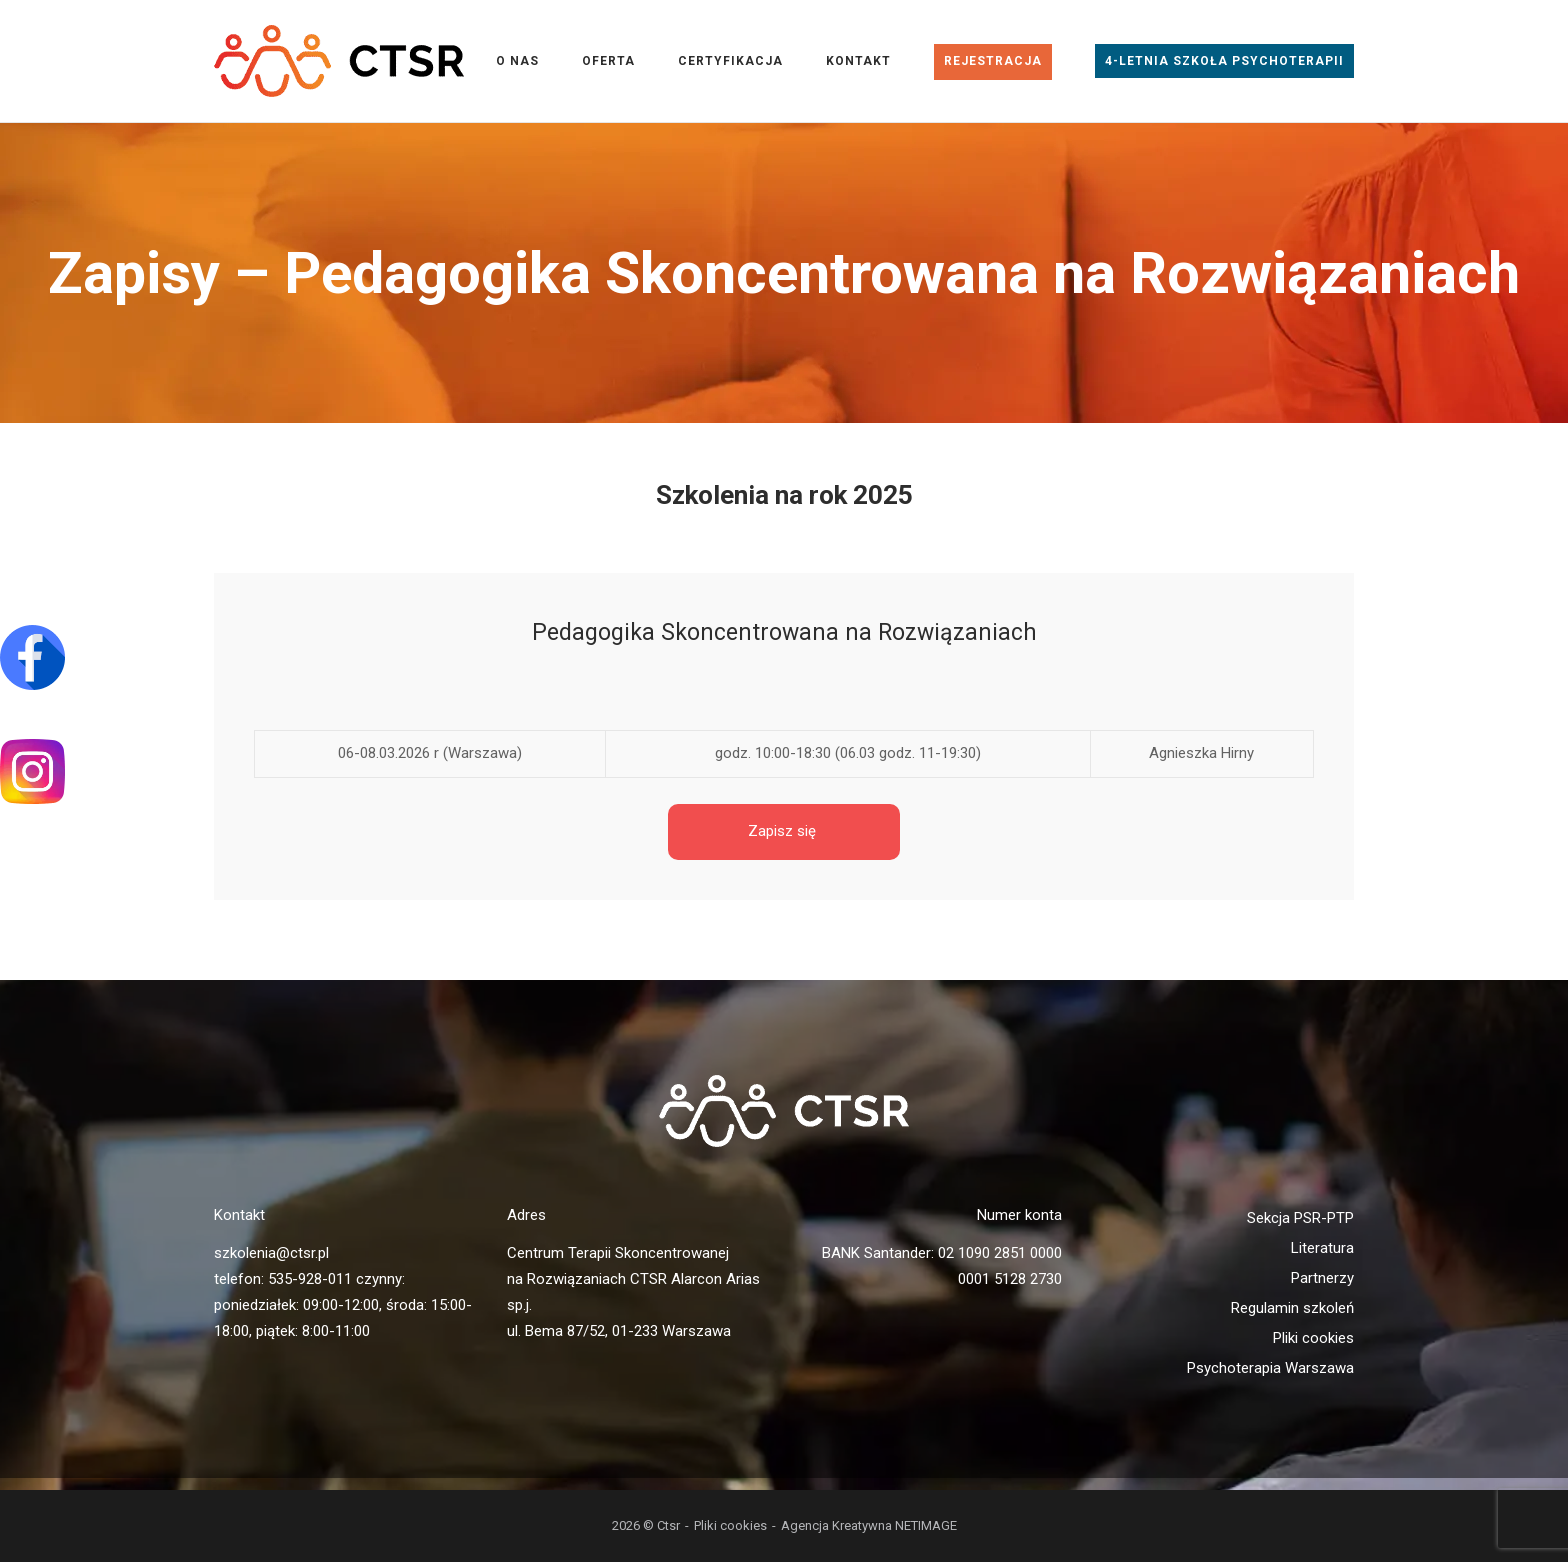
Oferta (608, 61)
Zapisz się (784, 831)
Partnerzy (1322, 1278)
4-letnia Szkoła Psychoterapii (1224, 61)
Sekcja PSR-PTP (1300, 1218)
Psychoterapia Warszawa (1270, 1368)
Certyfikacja (730, 61)
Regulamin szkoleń (1292, 1308)
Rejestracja (993, 61)
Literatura (1322, 1248)
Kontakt (858, 61)
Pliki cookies (1313, 1338)
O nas (517, 61)
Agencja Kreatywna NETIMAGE (869, 1525)
